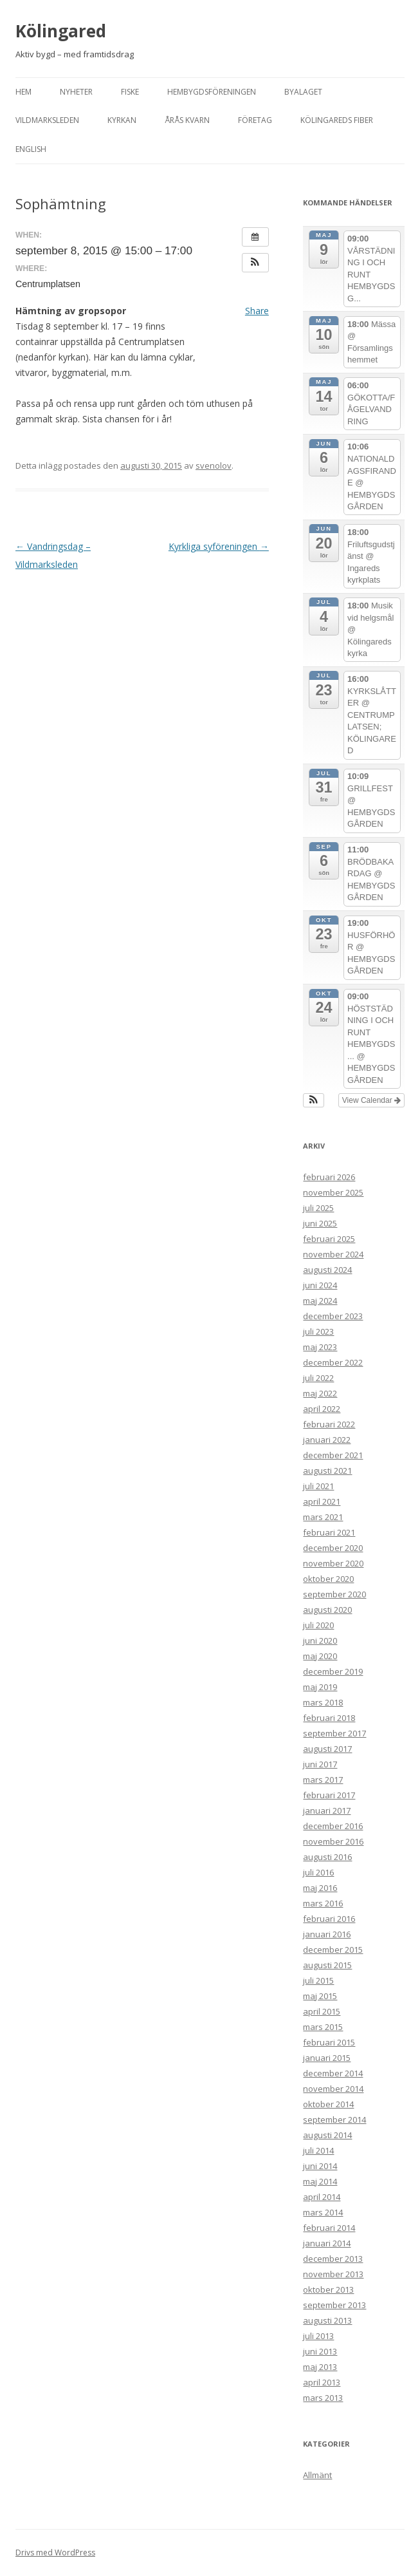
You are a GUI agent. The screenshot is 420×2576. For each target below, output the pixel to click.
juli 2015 (318, 1980)
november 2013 (333, 2274)
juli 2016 (318, 1872)
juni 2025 (320, 1223)
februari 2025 (329, 1239)
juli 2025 (318, 1208)
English (30, 149)
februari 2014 (329, 2227)
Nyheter (76, 91)
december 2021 (333, 1455)
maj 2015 (320, 1996)
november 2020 (333, 1563)
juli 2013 (318, 2336)
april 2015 (321, 2011)
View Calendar (371, 1100)
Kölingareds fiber (336, 120)
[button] (255, 263)
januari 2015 (327, 2058)
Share (257, 311)
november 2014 (333, 2088)
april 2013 (321, 2382)
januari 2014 (327, 2243)
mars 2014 (323, 2212)
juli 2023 (318, 1331)
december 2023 (333, 1316)
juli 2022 (318, 1378)
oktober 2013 (328, 2289)
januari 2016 (327, 1934)
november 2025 (333, 1192)
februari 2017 (329, 1795)
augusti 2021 (327, 1470)
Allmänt (317, 2475)
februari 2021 (329, 1532)
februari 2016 (329, 1918)
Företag (255, 120)
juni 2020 (320, 1640)
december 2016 (333, 1826)
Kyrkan (121, 120)
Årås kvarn (187, 120)
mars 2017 (323, 1779)
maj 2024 (320, 1300)
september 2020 (334, 1594)
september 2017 (334, 1733)
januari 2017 (327, 1810)
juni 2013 (320, 2351)
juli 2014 (318, 2150)
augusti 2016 (327, 1857)
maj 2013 (320, 2367)
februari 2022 (329, 1424)
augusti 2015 (327, 1965)
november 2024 (333, 1254)
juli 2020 (318, 1625)
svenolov (214, 465)
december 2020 (333, 1548)
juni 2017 (320, 1764)
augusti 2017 (327, 1748)
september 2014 (334, 2119)
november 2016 (333, 1841)
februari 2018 (329, 1718)
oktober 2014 (328, 2104)
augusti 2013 (327, 2320)
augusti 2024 (327, 1269)
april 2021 (321, 1501)
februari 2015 (329, 2042)
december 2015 (333, 1949)
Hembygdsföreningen (211, 91)
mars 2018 (323, 1702)
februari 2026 (329, 1177)
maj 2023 (320, 1347)
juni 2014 (320, 2166)
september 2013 (334, 2305)
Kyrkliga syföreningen (219, 546)
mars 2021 (323, 1517)
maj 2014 (320, 2181)
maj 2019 (320, 1687)
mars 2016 (323, 1903)
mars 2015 (323, 2027)
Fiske (130, 91)
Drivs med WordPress (55, 2552)
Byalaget (303, 91)
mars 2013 (323, 2397)
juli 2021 (318, 1486)
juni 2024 (320, 1285)
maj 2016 (320, 1888)
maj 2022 (320, 1393)
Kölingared (60, 30)
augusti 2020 (327, 1609)
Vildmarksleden (47, 120)
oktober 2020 (328, 1578)
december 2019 (333, 1671)
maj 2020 (320, 1656)
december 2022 (333, 1362)
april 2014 (321, 2197)
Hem (23, 91)
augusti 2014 (327, 2135)
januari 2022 (327, 1439)
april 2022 (321, 1409)
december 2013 (333, 2258)
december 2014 (333, 2073)
